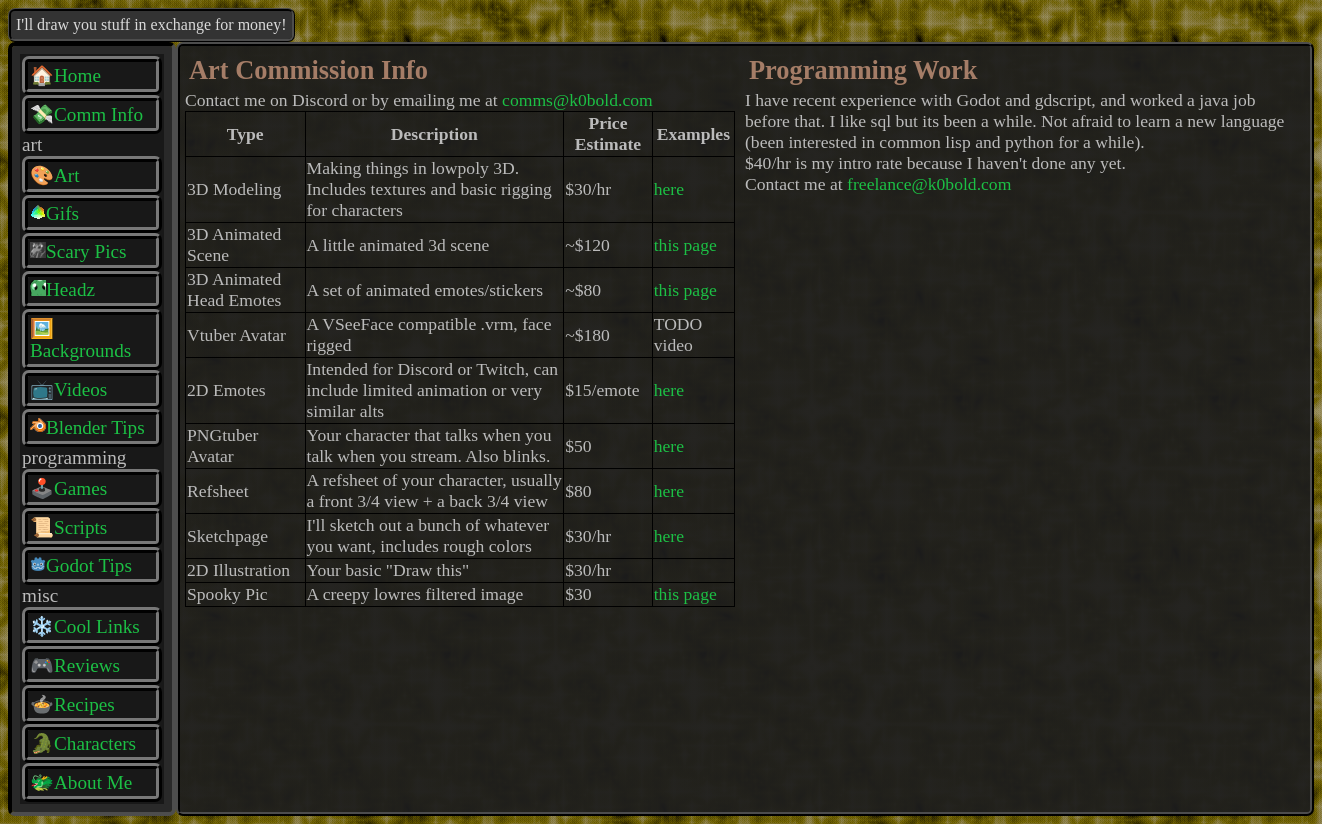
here (669, 189)
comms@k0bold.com (577, 100)
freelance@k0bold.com (929, 184)
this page (685, 245)
